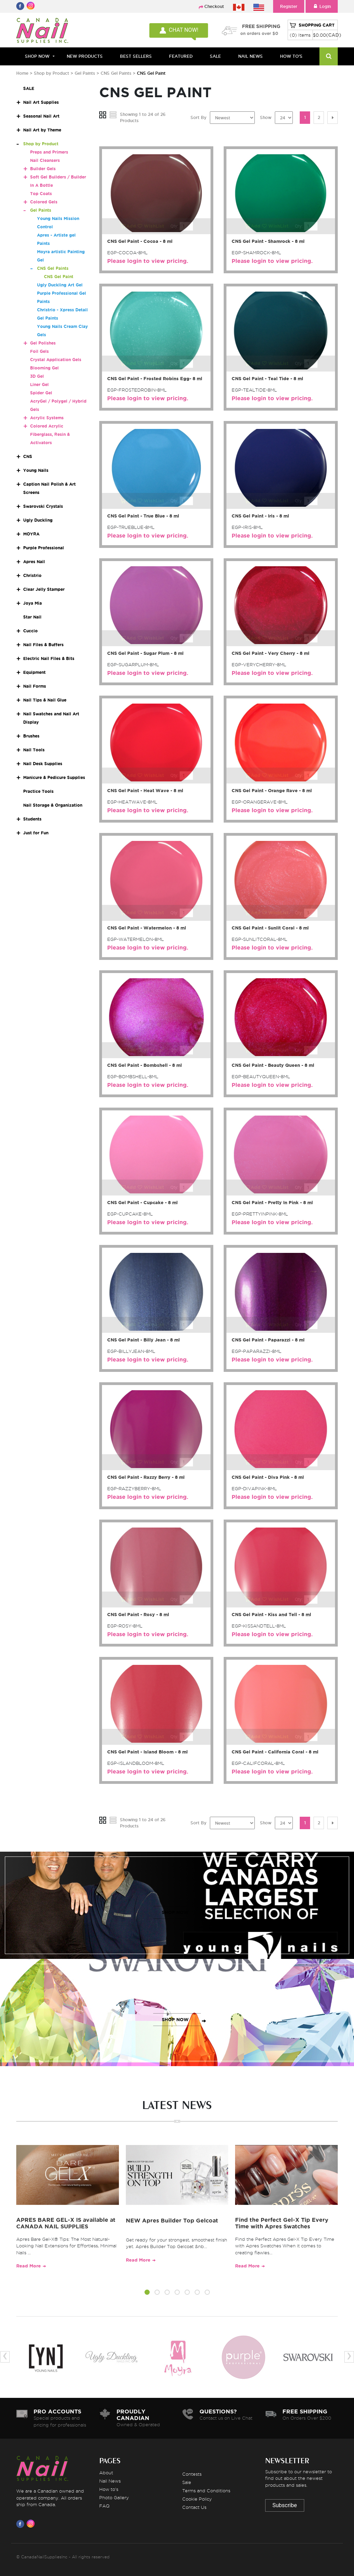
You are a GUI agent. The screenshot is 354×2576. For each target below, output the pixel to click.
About (106, 2472)
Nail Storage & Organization (52, 805)
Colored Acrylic (46, 426)
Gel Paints (85, 73)
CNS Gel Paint (58, 276)
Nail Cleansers (45, 160)
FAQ (104, 2505)
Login (322, 6)
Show (265, 117)
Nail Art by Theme (42, 130)
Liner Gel (39, 384)
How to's (108, 2489)
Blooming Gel (44, 368)
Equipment (34, 672)
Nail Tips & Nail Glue (44, 700)
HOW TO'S (291, 56)
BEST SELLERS (136, 56)
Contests (192, 2474)
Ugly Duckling (38, 520)
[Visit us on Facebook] (21, 2523)
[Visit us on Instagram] (32, 2523)
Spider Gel (41, 393)
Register (288, 6)
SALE (215, 56)
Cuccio (30, 631)
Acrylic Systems (47, 417)
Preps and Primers (49, 152)
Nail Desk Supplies (42, 763)
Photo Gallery (114, 2497)
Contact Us (194, 2507)
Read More (28, 2265)
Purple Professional (43, 548)
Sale (186, 2482)
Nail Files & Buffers (43, 644)
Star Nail (32, 617)
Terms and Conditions (206, 2490)
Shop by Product (51, 73)
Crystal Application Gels (55, 359)
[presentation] (5, 2357)
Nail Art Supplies (41, 102)
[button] (147, 2293)
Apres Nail (34, 561)
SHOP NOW (175, 1912)
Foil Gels (39, 351)
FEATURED (181, 56)
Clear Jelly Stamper (44, 589)
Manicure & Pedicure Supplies (54, 777)
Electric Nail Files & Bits (48, 658)
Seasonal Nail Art (41, 116)
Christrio (32, 575)
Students (32, 819)
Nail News (110, 2480)
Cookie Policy (197, 2498)
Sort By (198, 117)
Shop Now (37, 56)
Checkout (214, 6)
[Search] (328, 56)
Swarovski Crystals (43, 506)
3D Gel (37, 376)
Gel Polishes (43, 343)
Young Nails (35, 470)
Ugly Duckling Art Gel (60, 285)
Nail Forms (34, 686)
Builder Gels (43, 168)
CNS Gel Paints (117, 73)
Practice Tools (38, 791)
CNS (27, 456)
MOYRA (31, 534)
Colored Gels (43, 202)
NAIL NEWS (250, 56)
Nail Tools (34, 750)
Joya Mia (32, 603)
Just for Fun (35, 833)
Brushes (31, 736)
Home (22, 73)
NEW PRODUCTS (85, 56)
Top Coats (41, 193)
